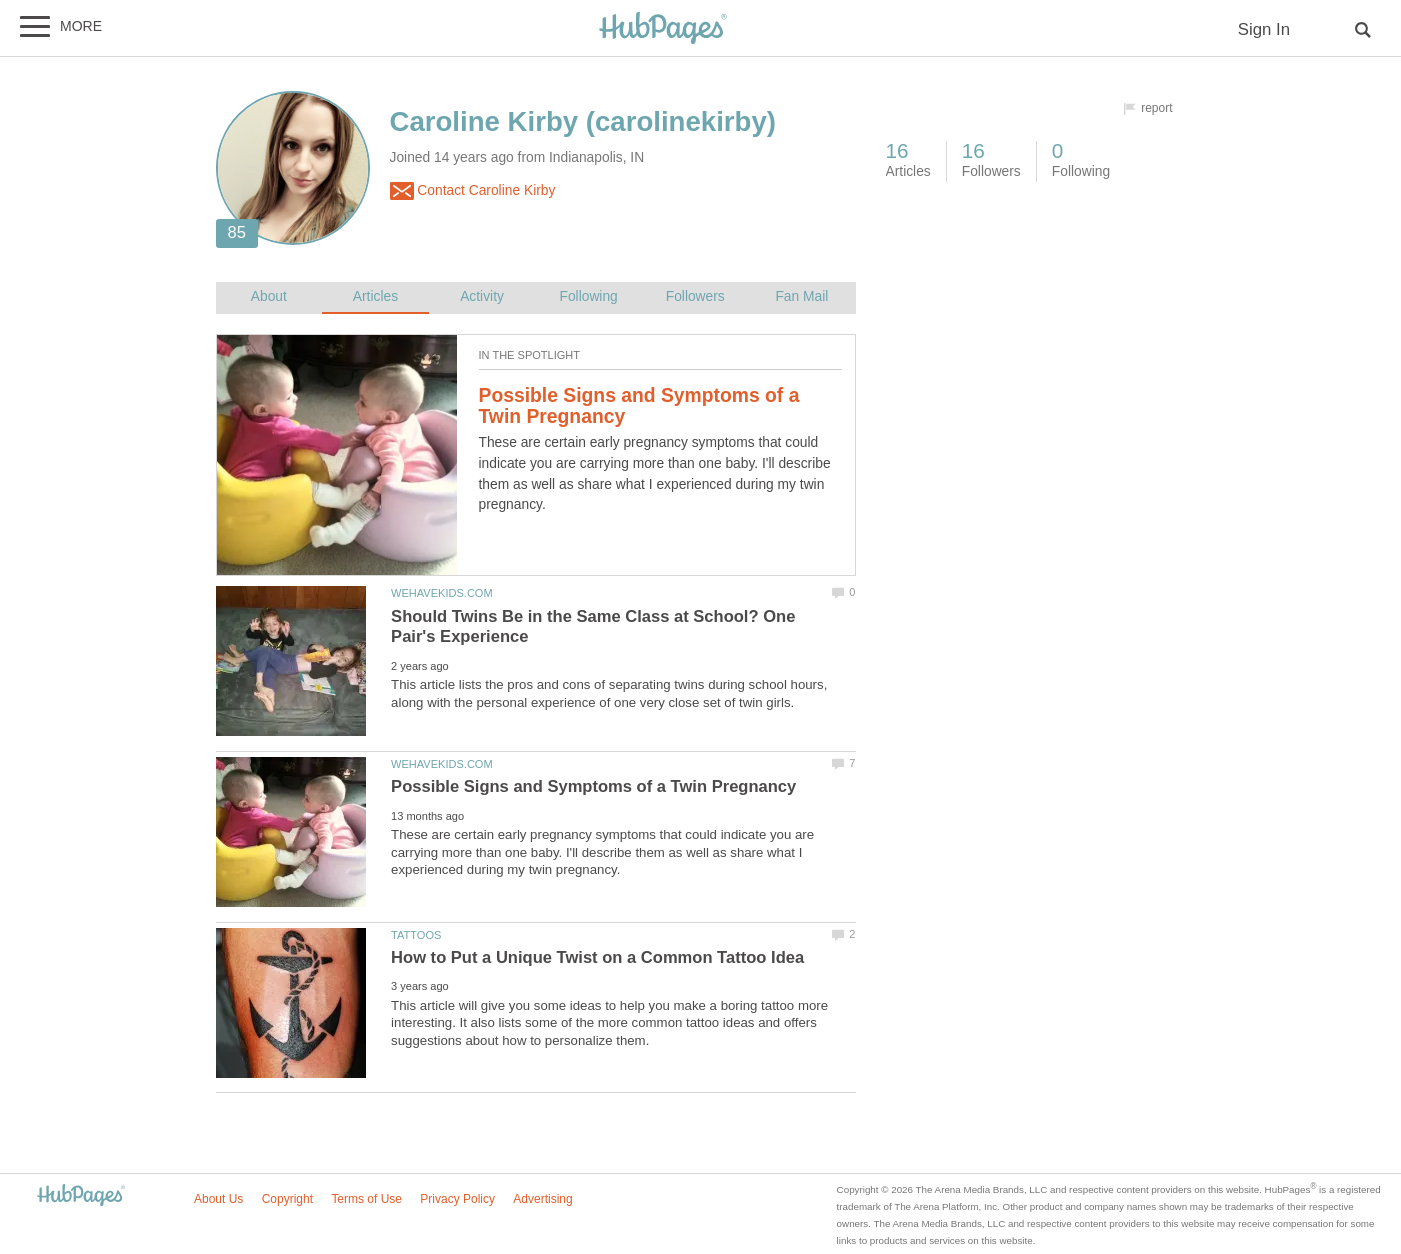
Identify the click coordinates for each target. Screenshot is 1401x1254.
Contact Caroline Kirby (473, 191)
